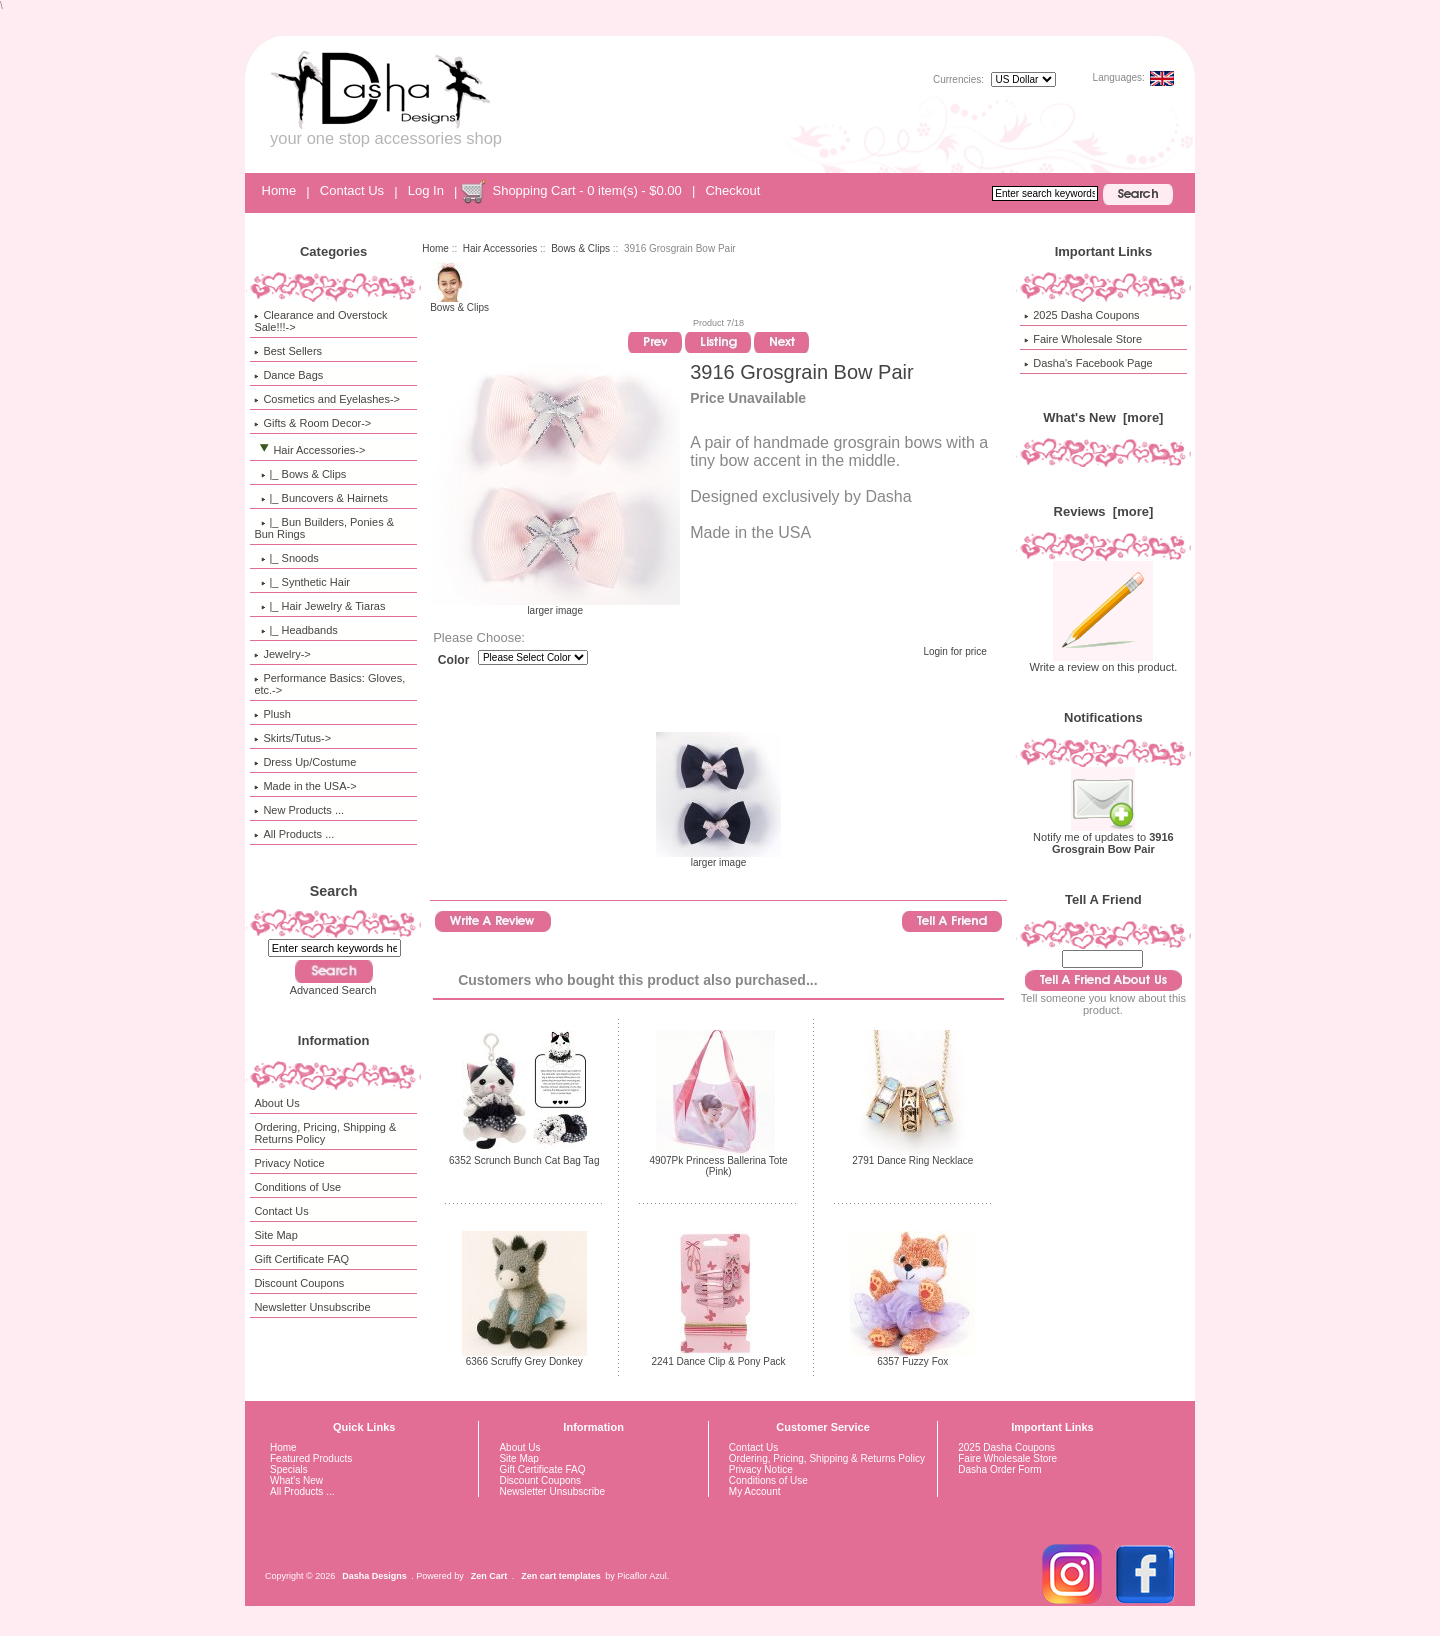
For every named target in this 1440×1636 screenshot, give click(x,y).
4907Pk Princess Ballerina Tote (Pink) (718, 1166)
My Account (755, 1491)
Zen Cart (489, 1576)
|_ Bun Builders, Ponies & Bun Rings (324, 528)
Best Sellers (288, 351)
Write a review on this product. (1104, 662)
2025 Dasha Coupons (1081, 315)
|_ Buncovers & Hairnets (321, 498)
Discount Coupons (299, 1283)
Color (454, 660)
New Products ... (299, 810)
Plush (272, 714)
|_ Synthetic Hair (302, 582)
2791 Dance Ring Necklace (912, 1160)
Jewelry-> (282, 654)
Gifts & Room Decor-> (312, 423)
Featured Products (311, 1458)
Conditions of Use (297, 1187)
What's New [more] (1103, 417)
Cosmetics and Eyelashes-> (327, 399)
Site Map (275, 1235)
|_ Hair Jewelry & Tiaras (319, 606)
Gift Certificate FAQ (301, 1259)
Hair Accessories (500, 248)
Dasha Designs (374, 1576)
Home (279, 190)
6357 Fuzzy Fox (912, 1361)
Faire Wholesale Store (1083, 339)
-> (309, 450)
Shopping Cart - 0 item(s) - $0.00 (586, 190)
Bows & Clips (580, 248)
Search (334, 891)
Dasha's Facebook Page (1088, 363)
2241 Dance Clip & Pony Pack (719, 1361)
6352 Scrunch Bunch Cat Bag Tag (524, 1160)
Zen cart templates (561, 1576)
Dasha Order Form (999, 1469)
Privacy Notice (289, 1163)
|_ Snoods (286, 558)
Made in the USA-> (305, 786)
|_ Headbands (295, 630)
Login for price (954, 651)
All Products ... (294, 834)
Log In (426, 190)
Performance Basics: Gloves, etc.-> (329, 684)
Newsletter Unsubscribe (312, 1307)
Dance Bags (288, 375)
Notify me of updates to (1103, 838)
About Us (276, 1103)
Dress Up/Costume (305, 762)
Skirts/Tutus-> (292, 738)
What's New (296, 1480)
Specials (289, 1469)
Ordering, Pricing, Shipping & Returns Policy (325, 1133)
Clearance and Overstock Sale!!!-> (320, 321)
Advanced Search (333, 990)
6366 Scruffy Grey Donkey (524, 1361)
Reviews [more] (1104, 511)
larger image (718, 858)
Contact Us (352, 190)
